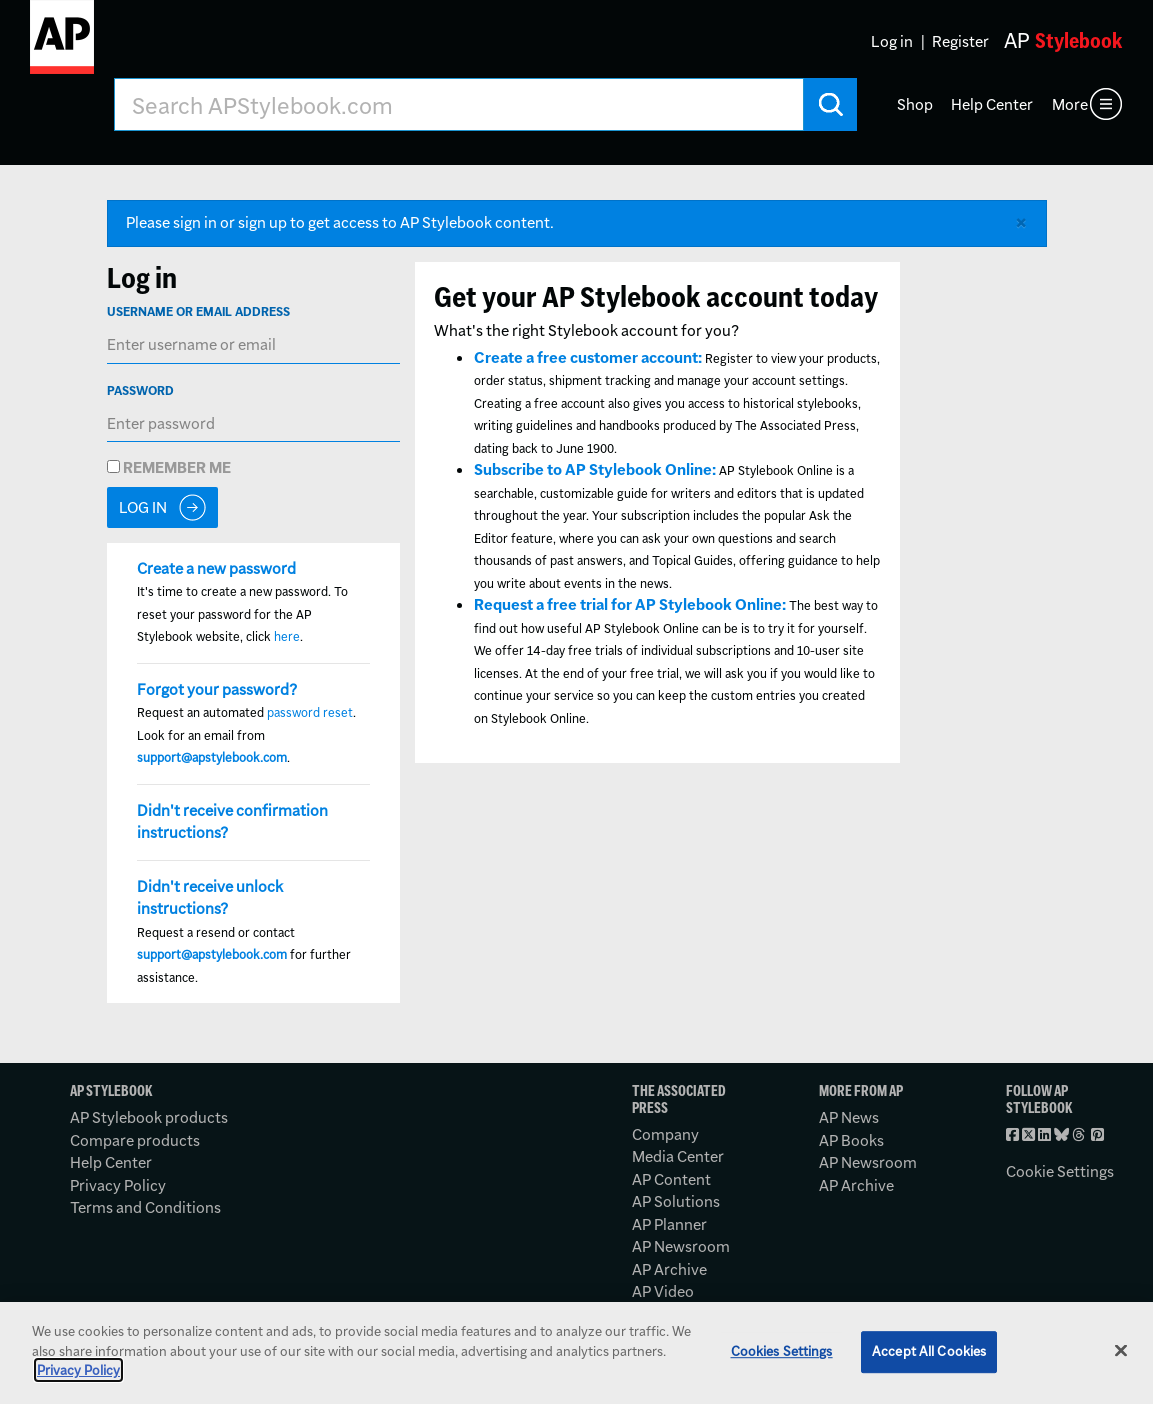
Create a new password (216, 568)
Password (140, 390)
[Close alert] (1021, 223)
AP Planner (669, 1224)
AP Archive (669, 1269)
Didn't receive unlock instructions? (210, 898)
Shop (915, 104)
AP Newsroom (681, 1246)
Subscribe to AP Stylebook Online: (595, 469)
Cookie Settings (1060, 1171)
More (1070, 104)
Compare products (135, 1140)
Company (665, 1134)
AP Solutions (676, 1201)
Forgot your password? (217, 689)
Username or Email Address (198, 311)
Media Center (678, 1156)
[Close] (1121, 1351)
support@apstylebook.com (212, 757)
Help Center (992, 104)
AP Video (663, 1291)
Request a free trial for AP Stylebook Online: (630, 604)
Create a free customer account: (588, 357)
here (287, 636)
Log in (892, 41)
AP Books (851, 1140)
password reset (310, 712)
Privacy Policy (118, 1185)
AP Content (671, 1179)
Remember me (169, 467)
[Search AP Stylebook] (459, 104)
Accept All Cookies (929, 1351)
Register (960, 41)
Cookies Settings (782, 1351)
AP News (849, 1117)
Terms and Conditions (145, 1207)
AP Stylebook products (149, 1117)
